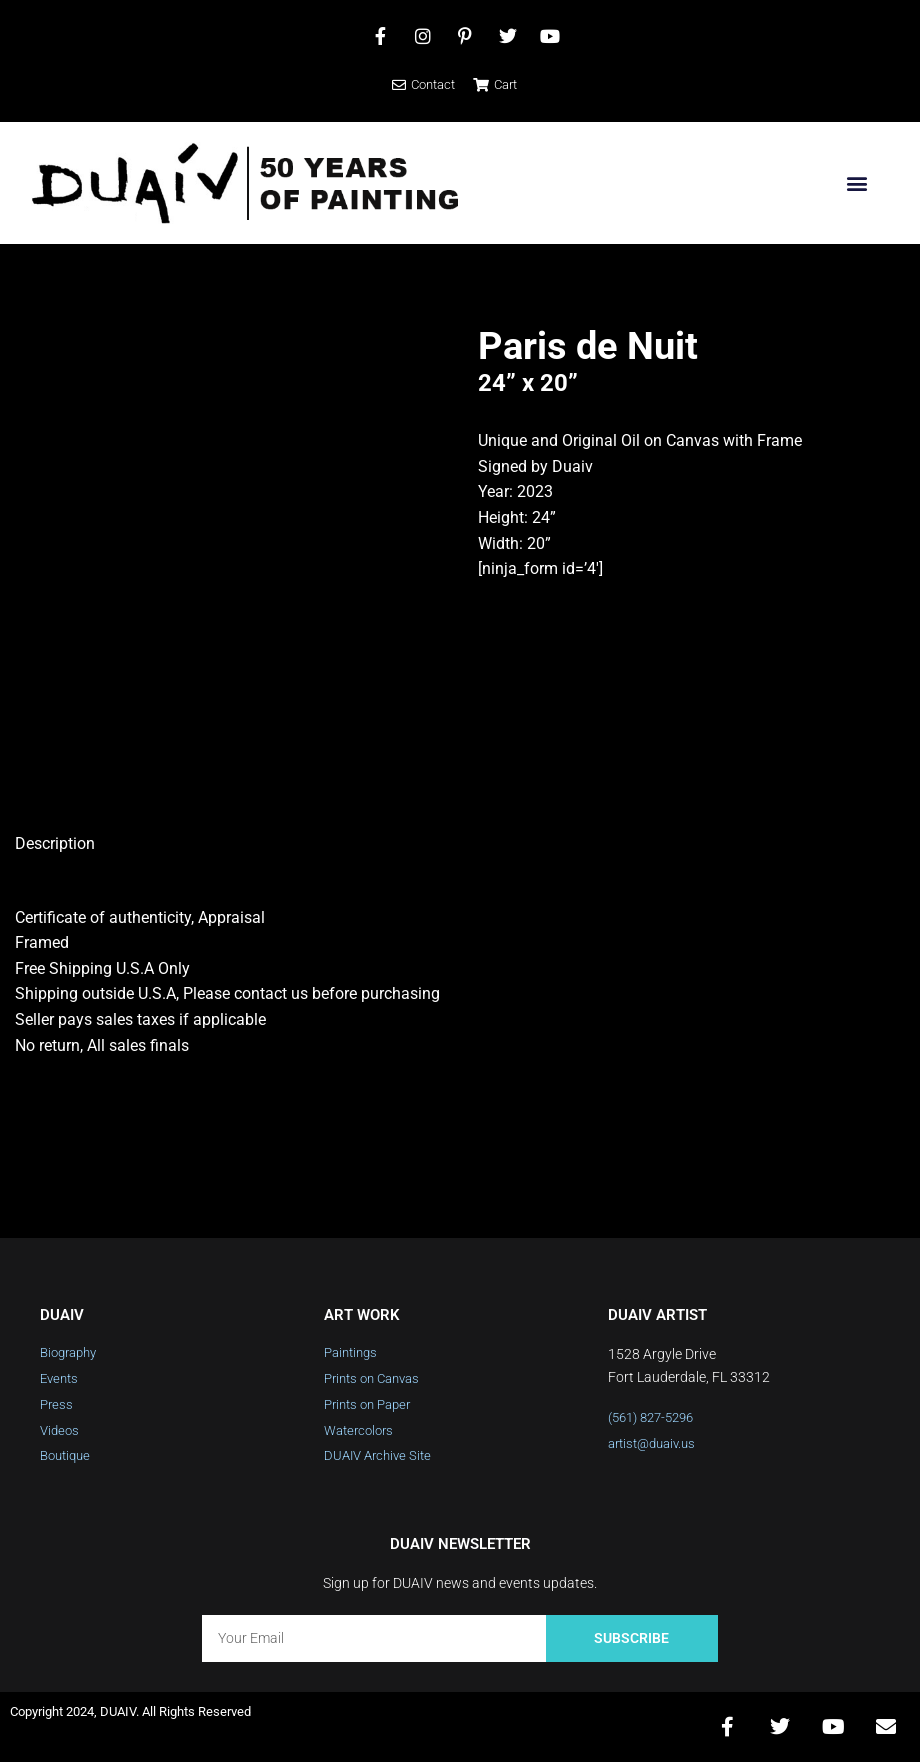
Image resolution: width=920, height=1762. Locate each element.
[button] (856, 183)
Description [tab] (55, 843)
